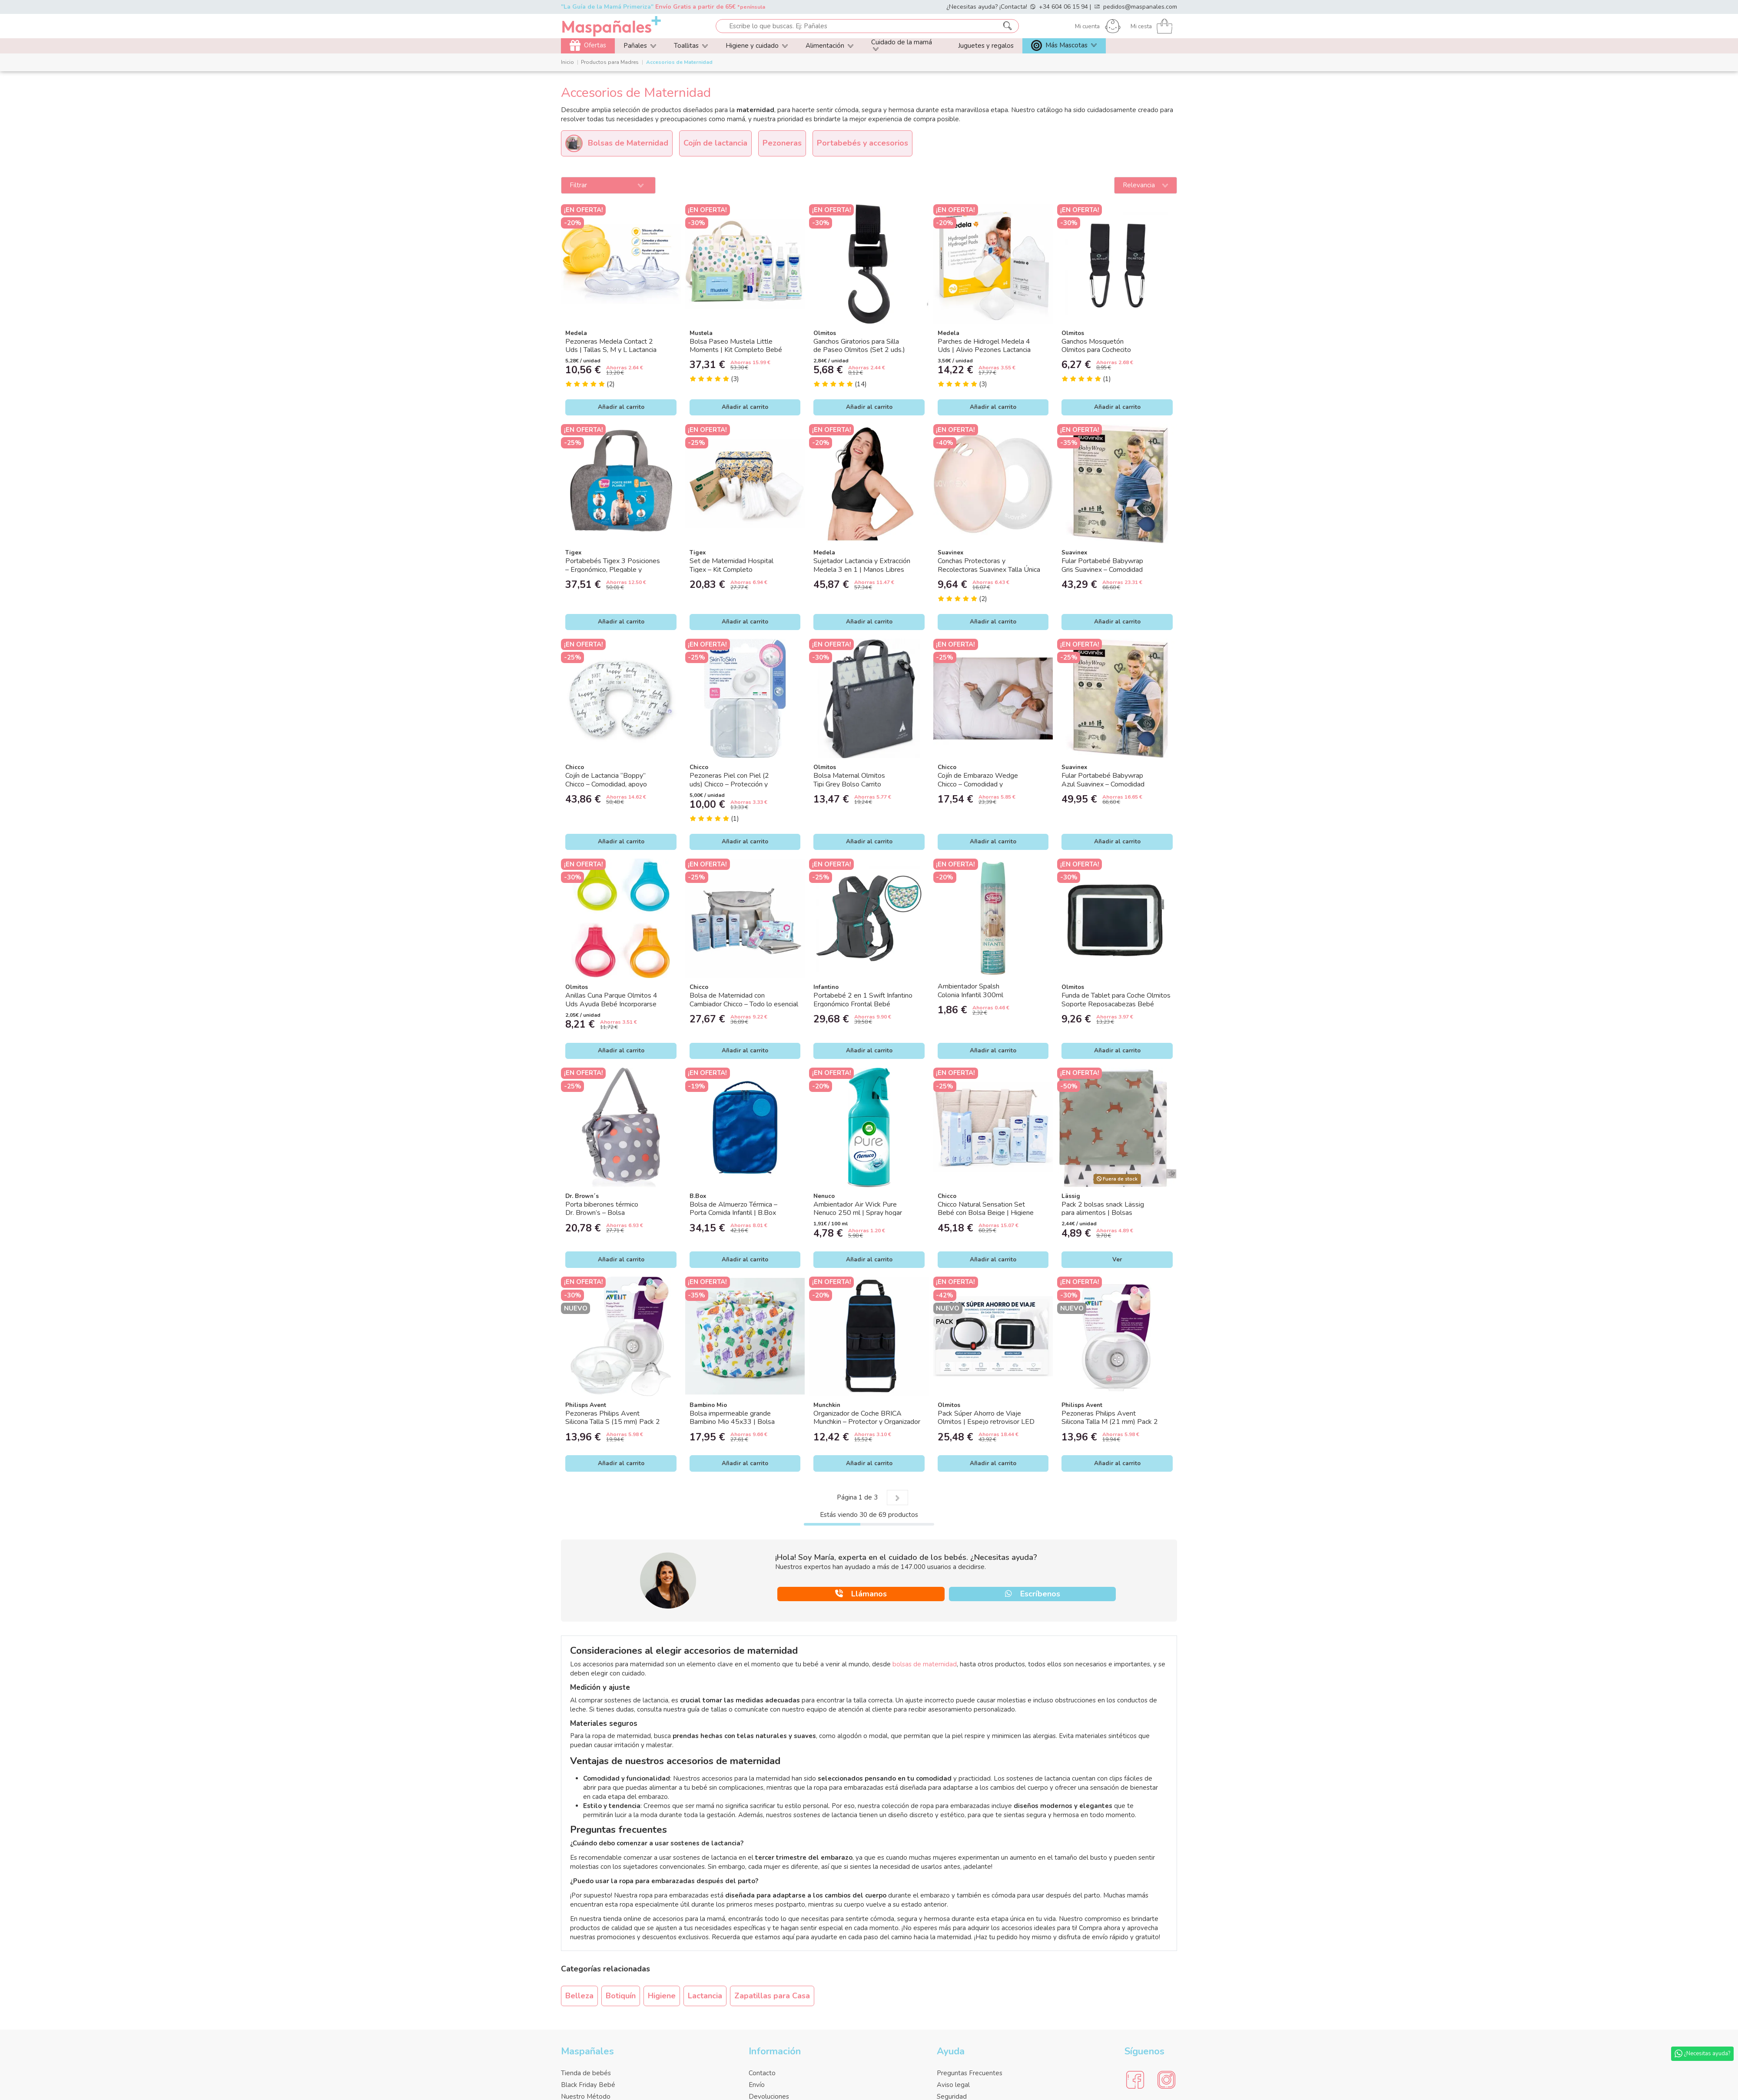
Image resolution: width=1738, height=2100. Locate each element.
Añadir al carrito (621, 407)
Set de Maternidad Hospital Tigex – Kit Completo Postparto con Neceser (731, 569)
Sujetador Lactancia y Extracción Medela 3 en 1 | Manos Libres (861, 565)
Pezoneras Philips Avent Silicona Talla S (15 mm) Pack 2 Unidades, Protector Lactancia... (612, 1422)
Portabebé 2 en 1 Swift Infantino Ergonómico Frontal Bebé (862, 1000)
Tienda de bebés (586, 2073)
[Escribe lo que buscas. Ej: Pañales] (1007, 26)
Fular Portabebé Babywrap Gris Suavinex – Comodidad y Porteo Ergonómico (1102, 569)
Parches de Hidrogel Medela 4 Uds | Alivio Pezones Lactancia (984, 346)
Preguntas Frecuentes (969, 2073)
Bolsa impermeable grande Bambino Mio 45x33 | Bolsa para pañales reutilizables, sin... (735, 1422)
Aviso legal (953, 2084)
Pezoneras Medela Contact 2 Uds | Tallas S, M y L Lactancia (611, 346)
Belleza (579, 1996)
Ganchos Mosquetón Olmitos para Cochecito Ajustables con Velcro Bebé (1103, 350)
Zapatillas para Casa (772, 1996)
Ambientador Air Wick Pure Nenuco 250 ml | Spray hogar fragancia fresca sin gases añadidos (866, 1213)
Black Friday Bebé (588, 2084)
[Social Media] (1135, 2080)
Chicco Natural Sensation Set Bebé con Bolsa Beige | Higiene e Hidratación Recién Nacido (986, 1213)
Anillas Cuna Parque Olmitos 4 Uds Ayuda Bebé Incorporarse (611, 1000)
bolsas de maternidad (924, 1664)
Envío (757, 2084)
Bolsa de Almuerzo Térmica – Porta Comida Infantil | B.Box (733, 1209)
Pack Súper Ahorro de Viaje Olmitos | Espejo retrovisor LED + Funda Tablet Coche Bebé (986, 1422)
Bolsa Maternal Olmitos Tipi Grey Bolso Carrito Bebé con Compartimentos (853, 784)
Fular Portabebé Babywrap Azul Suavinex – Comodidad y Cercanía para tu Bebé (1102, 784)
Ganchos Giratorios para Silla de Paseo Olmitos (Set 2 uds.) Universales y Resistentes (859, 350)
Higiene (662, 1996)
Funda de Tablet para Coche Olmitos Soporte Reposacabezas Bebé (1116, 1000)
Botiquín (621, 1996)
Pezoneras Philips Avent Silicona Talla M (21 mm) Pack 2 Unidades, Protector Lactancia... (1109, 1422)
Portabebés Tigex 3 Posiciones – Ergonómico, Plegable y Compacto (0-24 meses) (612, 569)
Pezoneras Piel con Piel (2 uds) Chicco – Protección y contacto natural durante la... (731, 784)
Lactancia (705, 1996)
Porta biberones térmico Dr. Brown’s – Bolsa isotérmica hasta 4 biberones (608, 1213)
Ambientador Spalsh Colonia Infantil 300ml (970, 990)
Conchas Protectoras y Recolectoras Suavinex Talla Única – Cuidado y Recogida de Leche (989, 569)
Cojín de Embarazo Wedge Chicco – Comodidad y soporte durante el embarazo (981, 784)
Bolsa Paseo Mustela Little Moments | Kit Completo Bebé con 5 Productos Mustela (736, 350)
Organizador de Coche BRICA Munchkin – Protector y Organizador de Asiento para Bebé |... (866, 1422)
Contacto (762, 2073)
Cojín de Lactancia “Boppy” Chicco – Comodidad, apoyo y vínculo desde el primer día (607, 784)
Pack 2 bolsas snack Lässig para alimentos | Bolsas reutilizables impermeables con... (1109, 1213)
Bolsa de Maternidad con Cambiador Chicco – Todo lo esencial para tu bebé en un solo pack (744, 1004)
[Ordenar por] (1145, 185)
